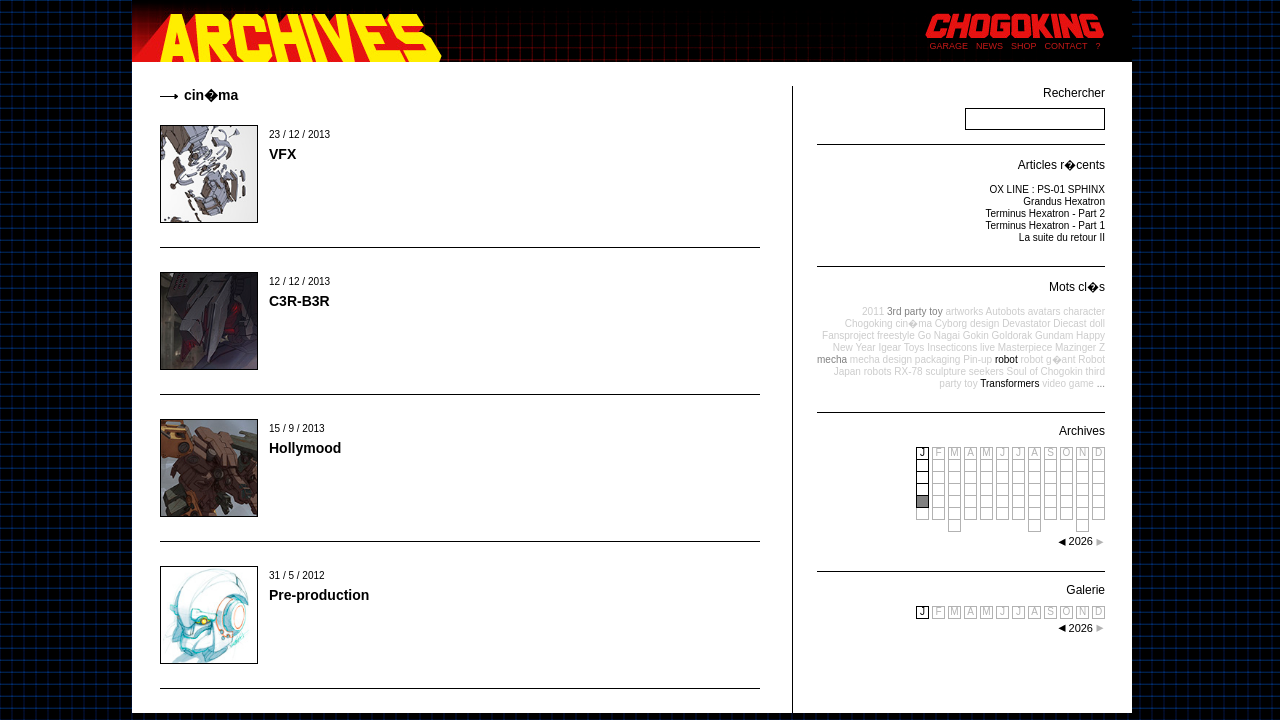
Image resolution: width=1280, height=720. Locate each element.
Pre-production (319, 595)
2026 (1081, 628)
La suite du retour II (1062, 237)
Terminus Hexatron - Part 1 (1046, 225)
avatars (1044, 311)
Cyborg (951, 323)
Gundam (1054, 335)
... (1101, 383)
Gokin (976, 335)
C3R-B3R (299, 301)
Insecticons (952, 347)
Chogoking (869, 323)
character (1084, 311)
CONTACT (1066, 46)
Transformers (1009, 383)
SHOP (1024, 46)
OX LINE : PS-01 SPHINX (1047, 189)
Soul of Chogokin (1045, 371)
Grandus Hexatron (1064, 201)
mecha (832, 359)
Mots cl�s (1077, 287)
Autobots (1004, 311)
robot (1006, 359)
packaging (938, 359)
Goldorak (1012, 335)
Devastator (1026, 323)
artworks (964, 311)
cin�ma (913, 323)
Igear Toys (901, 347)
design (984, 323)
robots (878, 371)
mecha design (881, 359)
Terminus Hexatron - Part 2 (1046, 213)
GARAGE (949, 46)
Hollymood (305, 448)
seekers (986, 371)
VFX (282, 154)
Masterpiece (1025, 347)
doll (1097, 323)
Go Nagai (939, 335)
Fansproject (848, 335)
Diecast (1069, 323)
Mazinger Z (1080, 347)
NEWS (989, 46)
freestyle (896, 335)
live (987, 347)
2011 (873, 311)
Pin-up (977, 359)
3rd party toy (915, 311)
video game (1068, 383)
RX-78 (908, 371)
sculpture (945, 371)
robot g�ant (1047, 359)
